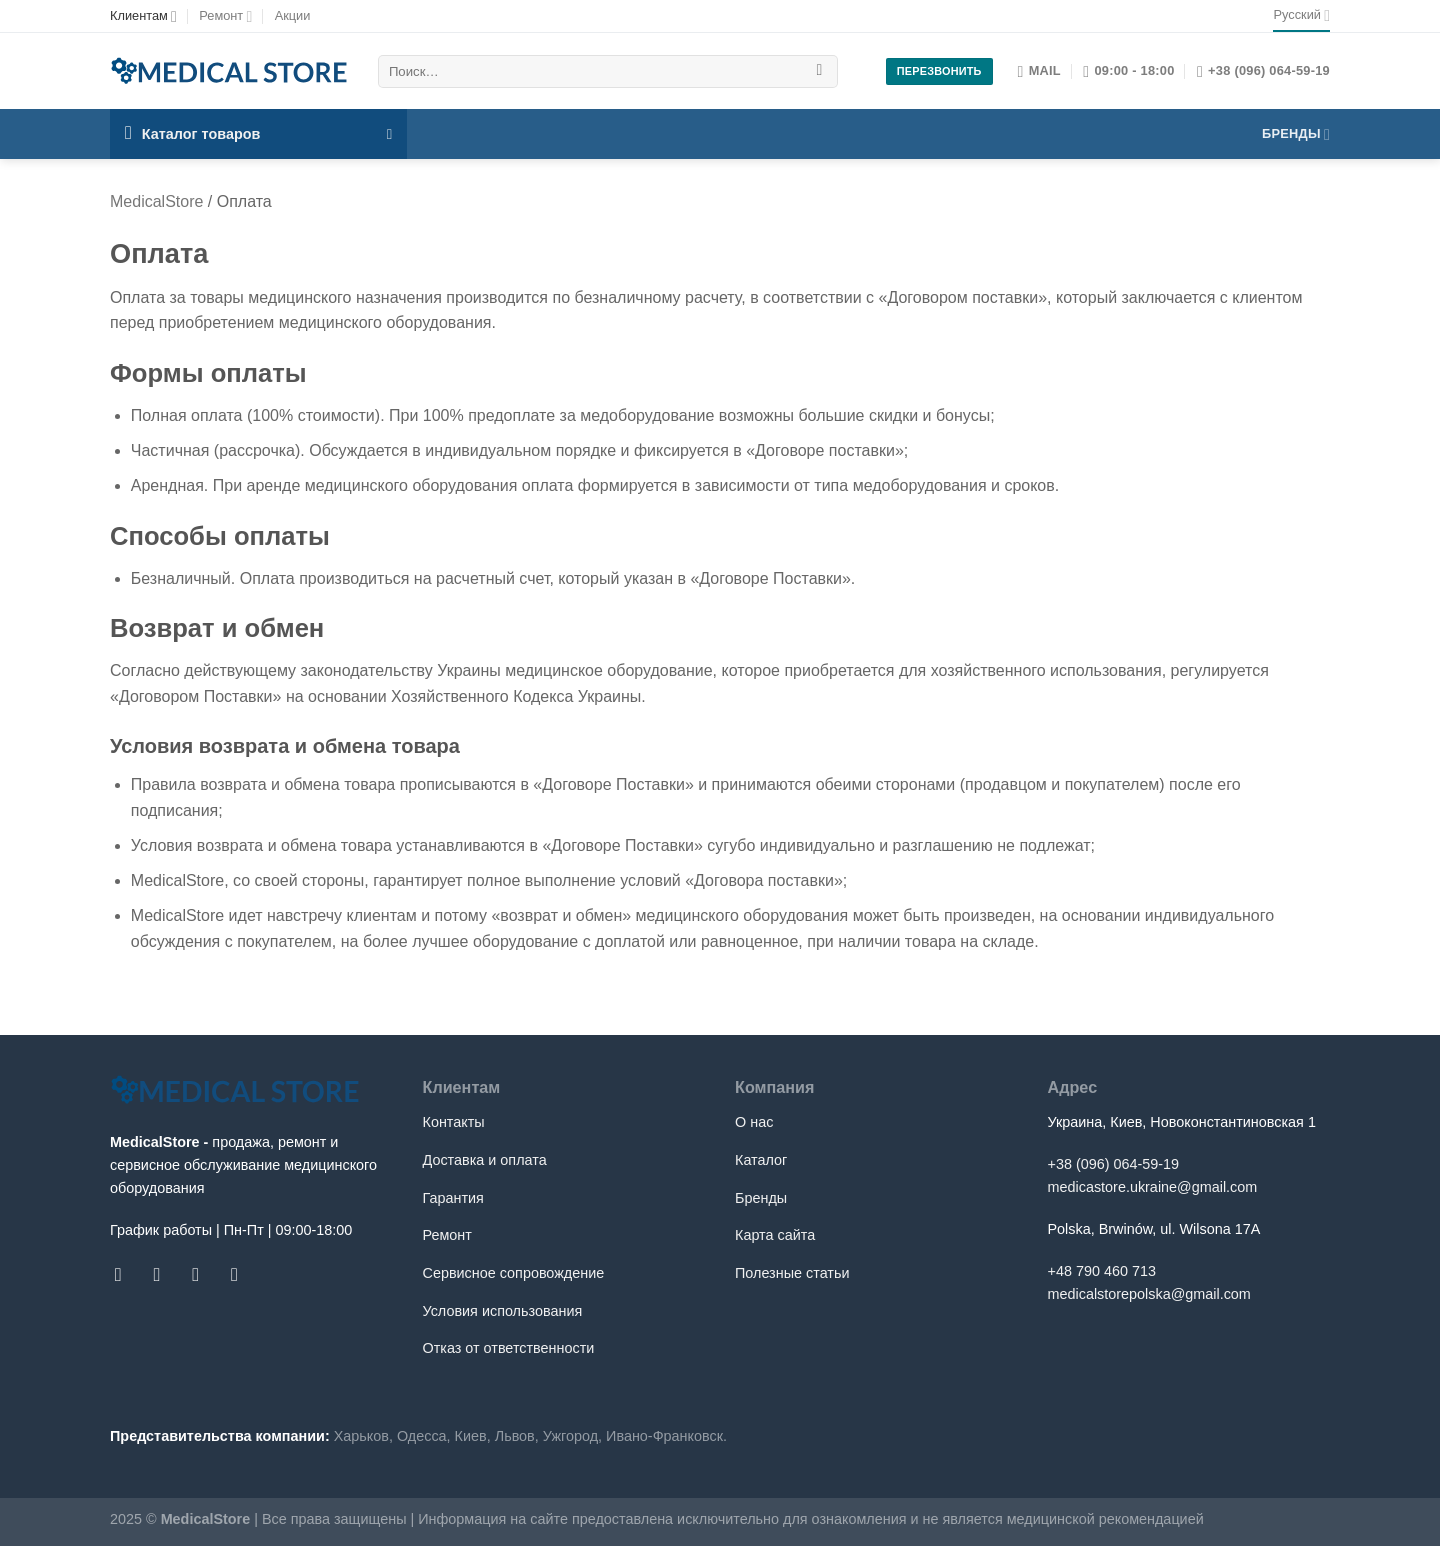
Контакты (454, 1122)
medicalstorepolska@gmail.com (1149, 1294)
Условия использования (503, 1311)
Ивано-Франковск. (666, 1436)
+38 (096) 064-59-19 (1114, 1164)
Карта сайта (775, 1235)
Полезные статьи (792, 1273)
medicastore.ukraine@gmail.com (1153, 1187)
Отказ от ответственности (509, 1348)
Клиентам (143, 16)
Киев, (473, 1436)
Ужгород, (572, 1436)
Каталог (761, 1160)
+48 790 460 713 (1102, 1271)
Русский (1301, 15)
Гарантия (453, 1198)
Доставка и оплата (485, 1160)
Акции (293, 15)
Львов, (517, 1436)
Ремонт (225, 16)
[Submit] (819, 72)
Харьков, (363, 1436)
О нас (754, 1122)
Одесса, (424, 1436)
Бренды (1296, 134)
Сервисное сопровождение (514, 1273)
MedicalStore (156, 201)
